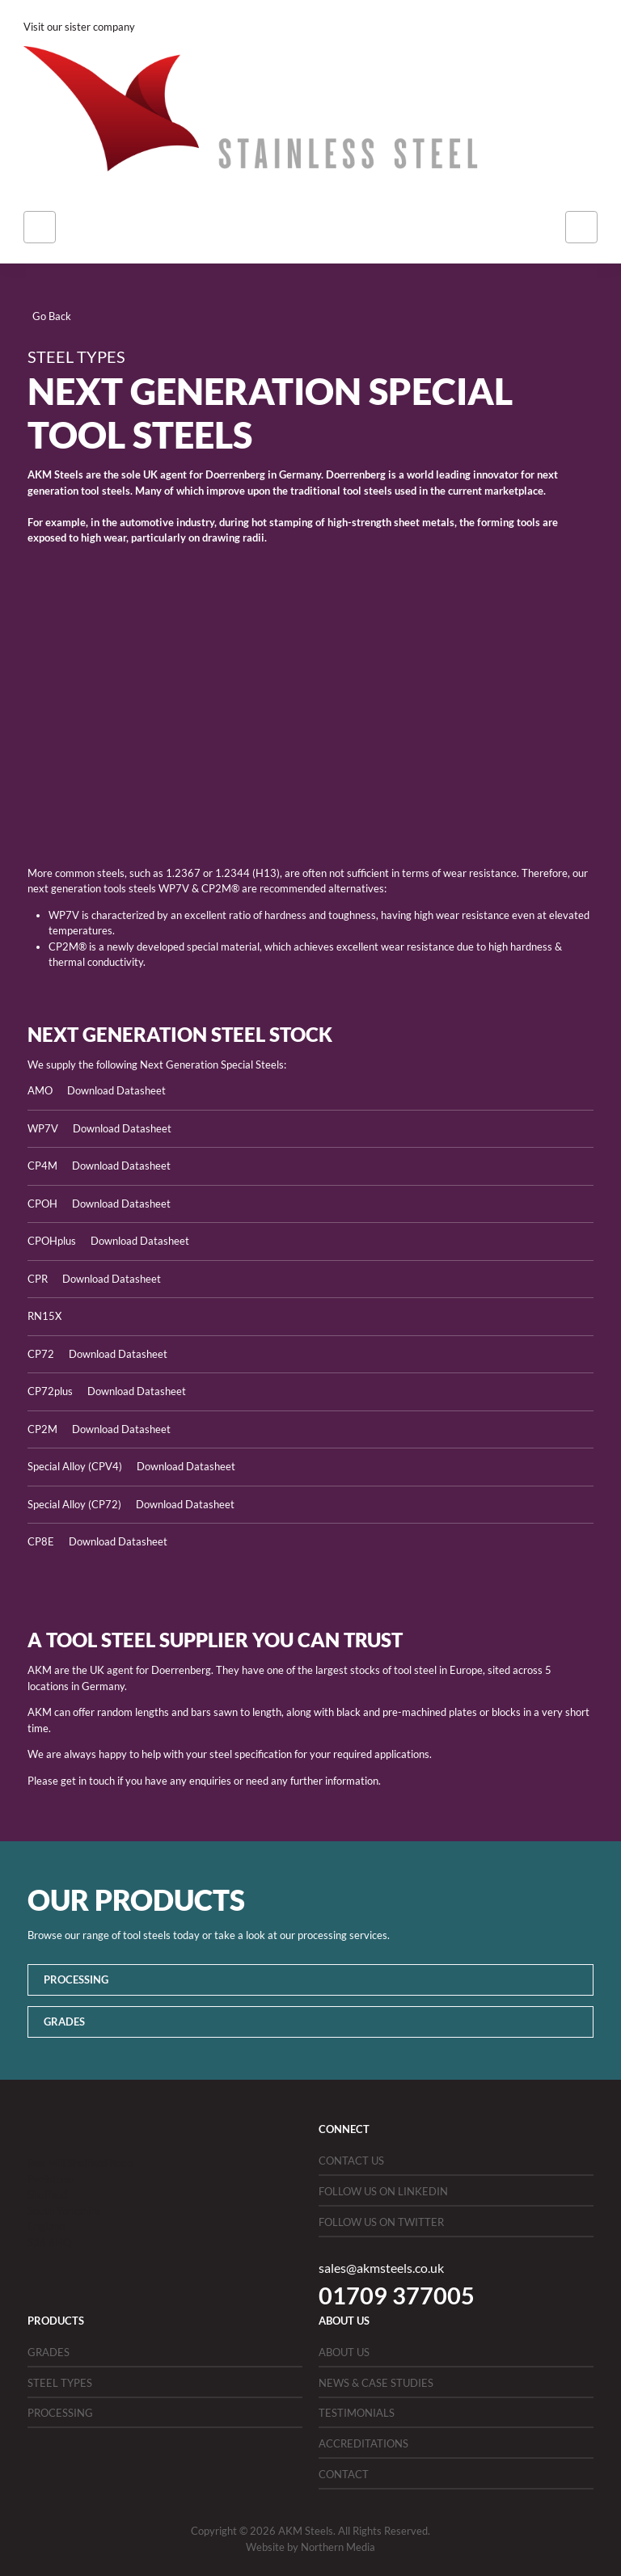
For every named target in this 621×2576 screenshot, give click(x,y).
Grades (64, 2021)
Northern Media (338, 2546)
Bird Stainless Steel (181, 26)
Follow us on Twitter (381, 2222)
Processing (76, 1979)
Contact (344, 2474)
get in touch (88, 1780)
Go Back (51, 316)
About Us (344, 2352)
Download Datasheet (116, 1090)
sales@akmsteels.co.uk (381, 2267)
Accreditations (363, 2443)
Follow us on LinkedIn (383, 2191)
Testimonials (357, 2412)
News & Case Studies (376, 2382)
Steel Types (59, 2382)
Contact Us (351, 2160)
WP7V (173, 888)
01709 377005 (397, 2295)
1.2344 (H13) (247, 872)
